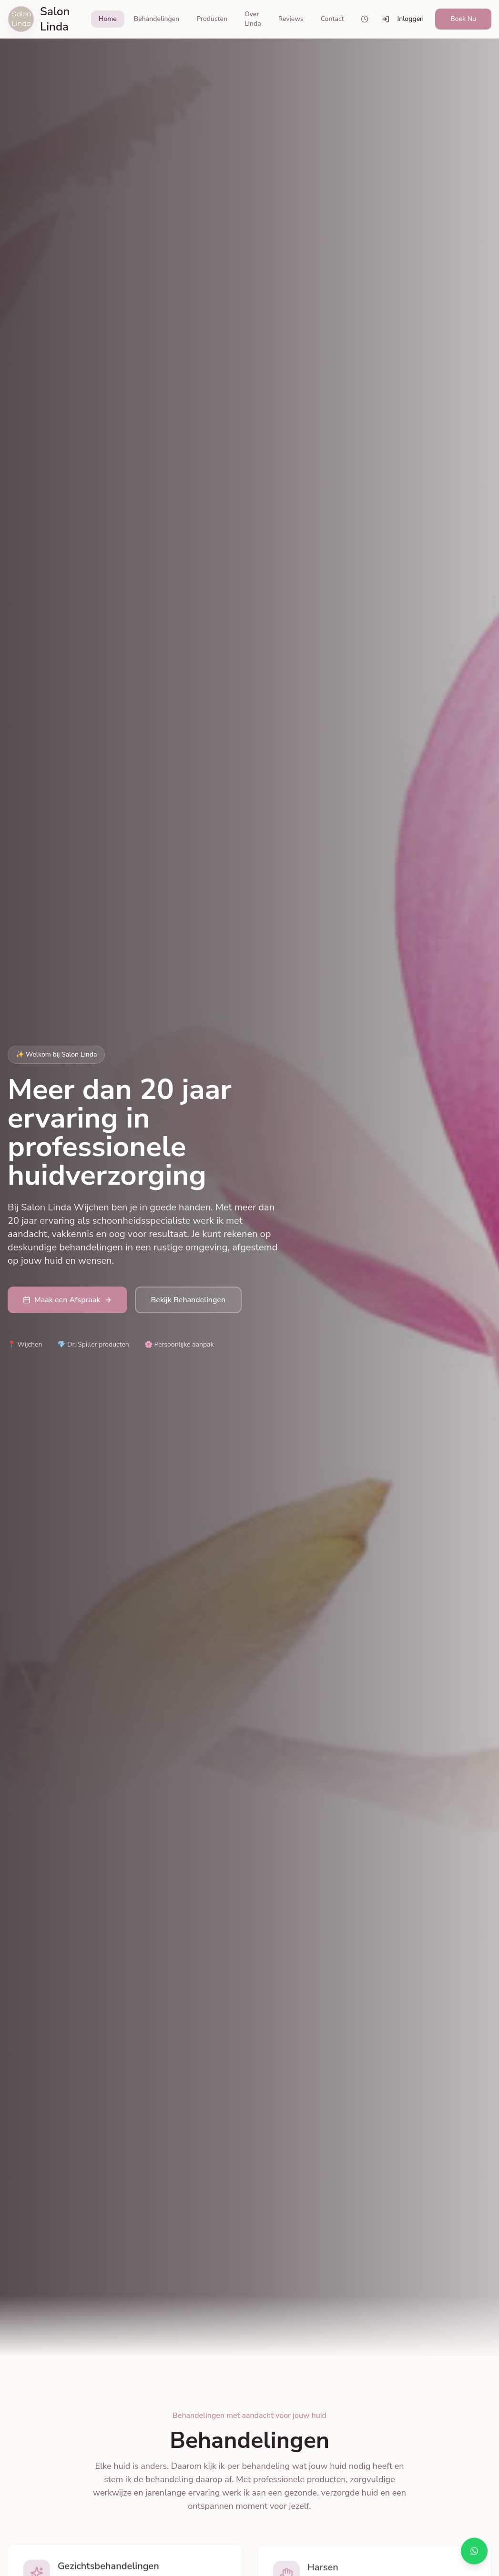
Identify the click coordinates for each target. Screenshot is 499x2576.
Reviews (291, 18)
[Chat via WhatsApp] (474, 2551)
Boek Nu (463, 18)
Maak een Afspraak (67, 1300)
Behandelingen (156, 18)
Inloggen (403, 18)
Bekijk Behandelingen (188, 1300)
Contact (332, 18)
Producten (211, 18)
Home (108, 18)
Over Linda (252, 19)
